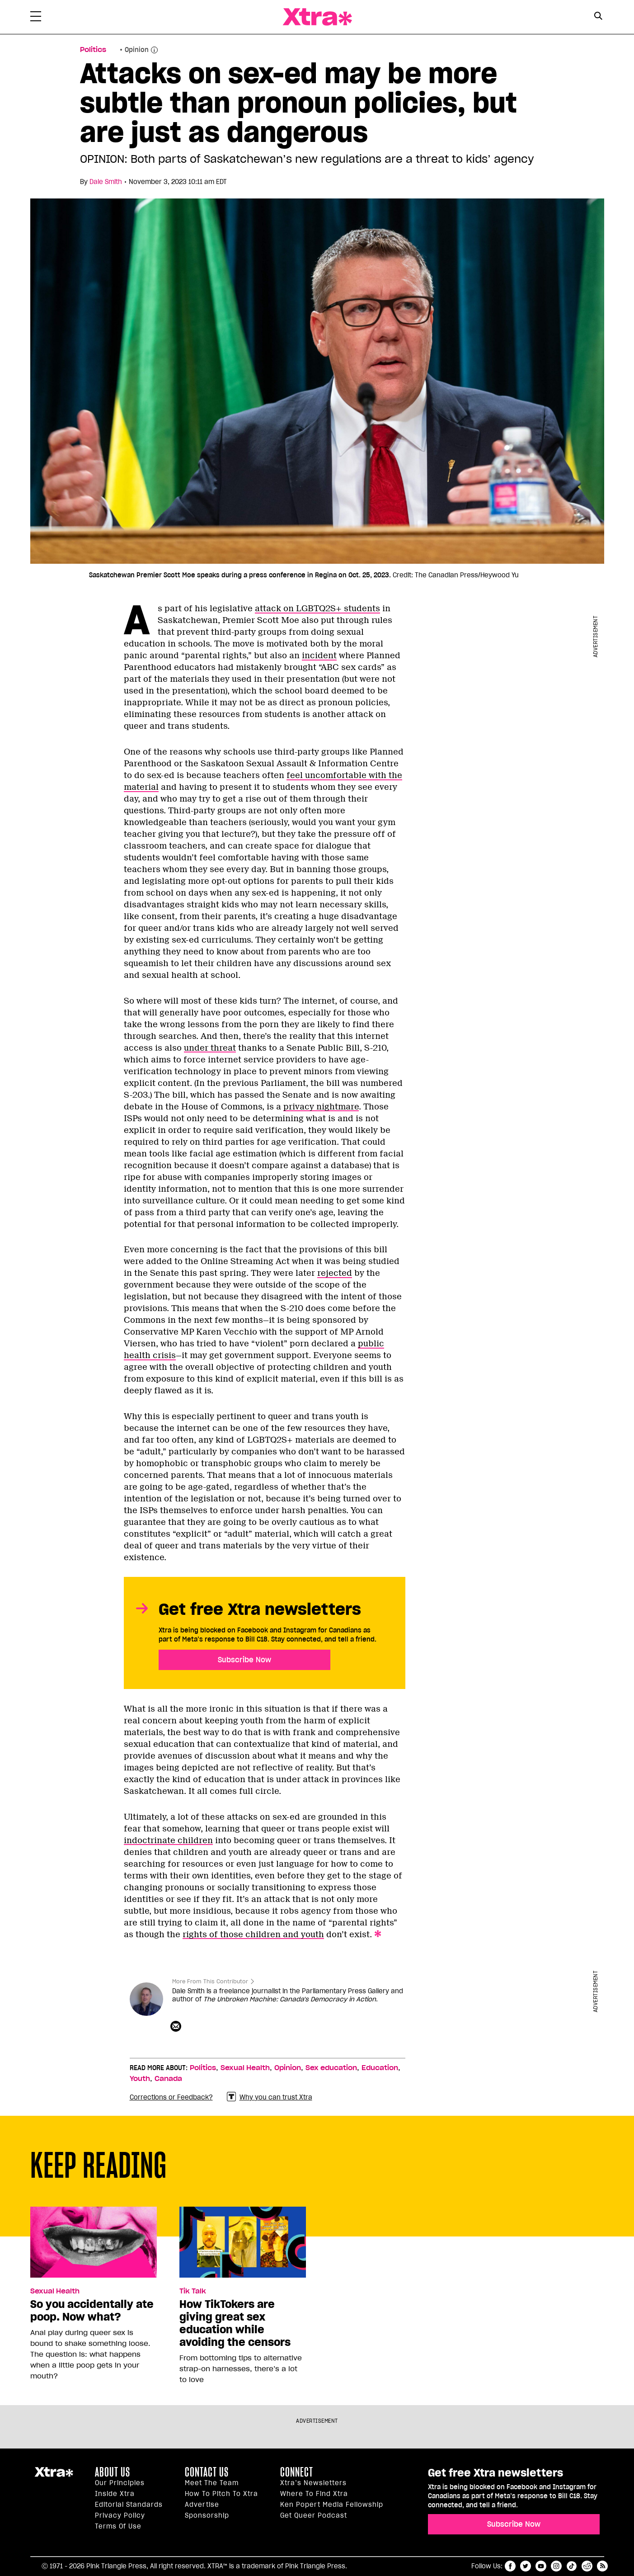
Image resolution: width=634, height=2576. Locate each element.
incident (319, 656)
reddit (587, 2566)
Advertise (202, 2505)
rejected (334, 1273)
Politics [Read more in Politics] (93, 50)
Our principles (120, 2483)
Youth (140, 2079)
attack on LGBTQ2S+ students (317, 608)
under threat (210, 1048)
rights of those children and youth (253, 1934)
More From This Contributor (210, 1981)
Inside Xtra (115, 2494)
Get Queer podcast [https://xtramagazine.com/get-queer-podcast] (313, 2515)
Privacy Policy (120, 2515)
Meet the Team (212, 2483)
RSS (602, 2566)
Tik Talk (192, 2291)
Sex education (331, 2068)
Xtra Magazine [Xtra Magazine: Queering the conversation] (317, 17)
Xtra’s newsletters (313, 2483)
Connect (296, 2472)
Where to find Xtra (314, 2494)
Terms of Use (118, 2526)
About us (112, 2472)
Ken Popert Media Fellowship (331, 2505)
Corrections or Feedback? (171, 2097)
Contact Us (207, 2472)
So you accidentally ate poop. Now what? (92, 2310)
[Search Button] (598, 16)
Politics (203, 2068)
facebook (510, 2566)
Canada (168, 2079)
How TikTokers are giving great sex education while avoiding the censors (235, 2323)
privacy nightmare (321, 1107)
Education (380, 2068)
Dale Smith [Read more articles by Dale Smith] (105, 182)
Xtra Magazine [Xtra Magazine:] (53, 2476)
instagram (556, 2566)
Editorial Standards (129, 2505)
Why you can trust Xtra (269, 2097)
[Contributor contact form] (176, 2027)
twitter (525, 2566)
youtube (540, 2566)
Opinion (137, 50)
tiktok (571, 2566)
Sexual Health (245, 2068)
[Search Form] (598, 17)
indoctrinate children (168, 1840)
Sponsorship (207, 2515)
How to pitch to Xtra (221, 2494)
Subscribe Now (244, 1659)
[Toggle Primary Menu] (35, 18)
